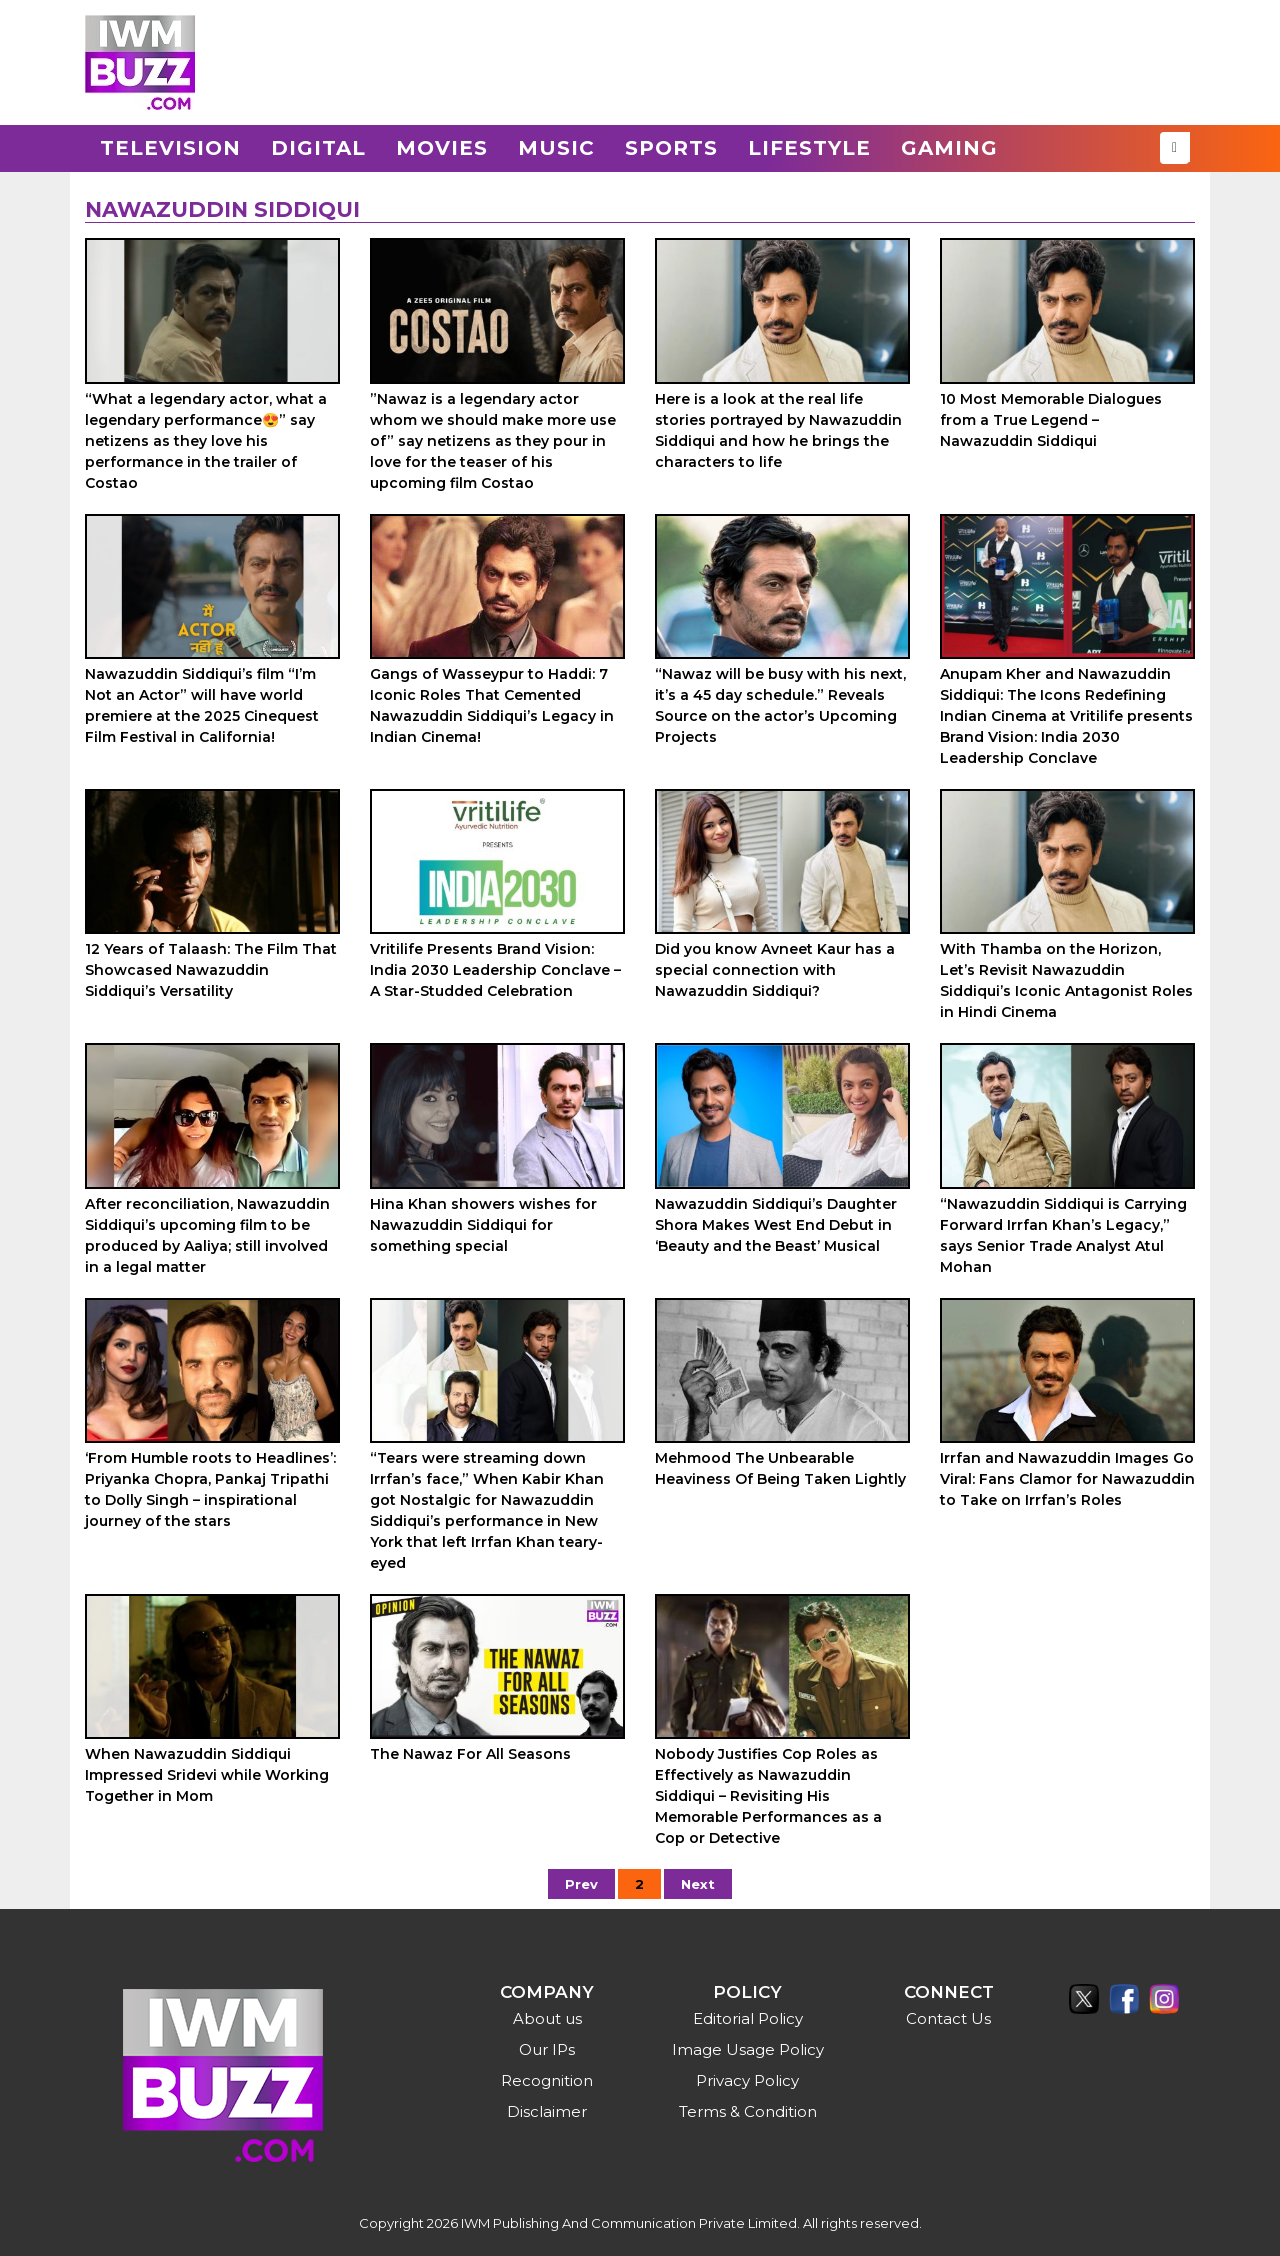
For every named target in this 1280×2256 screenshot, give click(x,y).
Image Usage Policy (748, 2049)
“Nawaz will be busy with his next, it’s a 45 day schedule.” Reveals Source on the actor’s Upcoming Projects (780, 705)
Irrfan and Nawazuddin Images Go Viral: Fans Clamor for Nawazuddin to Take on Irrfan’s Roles (1067, 1479)
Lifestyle (809, 148)
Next (698, 1884)
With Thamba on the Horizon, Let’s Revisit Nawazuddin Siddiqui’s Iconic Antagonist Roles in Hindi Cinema (1066, 980)
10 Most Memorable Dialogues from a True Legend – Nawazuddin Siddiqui (1051, 420)
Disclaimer (547, 2111)
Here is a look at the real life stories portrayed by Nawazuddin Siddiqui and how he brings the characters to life (778, 430)
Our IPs (547, 2049)
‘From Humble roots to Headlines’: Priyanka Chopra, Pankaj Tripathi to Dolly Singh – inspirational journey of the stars (210, 1489)
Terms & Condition (748, 2111)
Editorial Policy (748, 2018)
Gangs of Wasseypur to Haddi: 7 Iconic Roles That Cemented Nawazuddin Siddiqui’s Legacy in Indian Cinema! (492, 705)
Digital (318, 148)
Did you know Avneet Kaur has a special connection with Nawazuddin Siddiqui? (775, 970)
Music (556, 148)
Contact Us (948, 2018)
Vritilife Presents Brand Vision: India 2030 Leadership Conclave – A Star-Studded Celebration (495, 970)
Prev (581, 1884)
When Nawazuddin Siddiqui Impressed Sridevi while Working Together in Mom (207, 1775)
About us (547, 2018)
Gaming (949, 148)
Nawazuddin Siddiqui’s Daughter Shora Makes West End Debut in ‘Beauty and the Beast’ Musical (776, 1225)
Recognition (547, 2080)
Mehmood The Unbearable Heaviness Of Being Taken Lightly (780, 1468)
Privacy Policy (747, 2080)
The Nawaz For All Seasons (470, 1754)
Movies (442, 148)
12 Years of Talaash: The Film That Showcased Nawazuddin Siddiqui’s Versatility (211, 970)
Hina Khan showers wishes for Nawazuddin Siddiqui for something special (483, 1225)
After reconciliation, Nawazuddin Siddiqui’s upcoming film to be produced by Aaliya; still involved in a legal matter (207, 1235)
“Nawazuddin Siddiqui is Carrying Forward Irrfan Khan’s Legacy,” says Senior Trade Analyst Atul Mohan (1063, 1235)
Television (170, 148)
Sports (671, 148)
